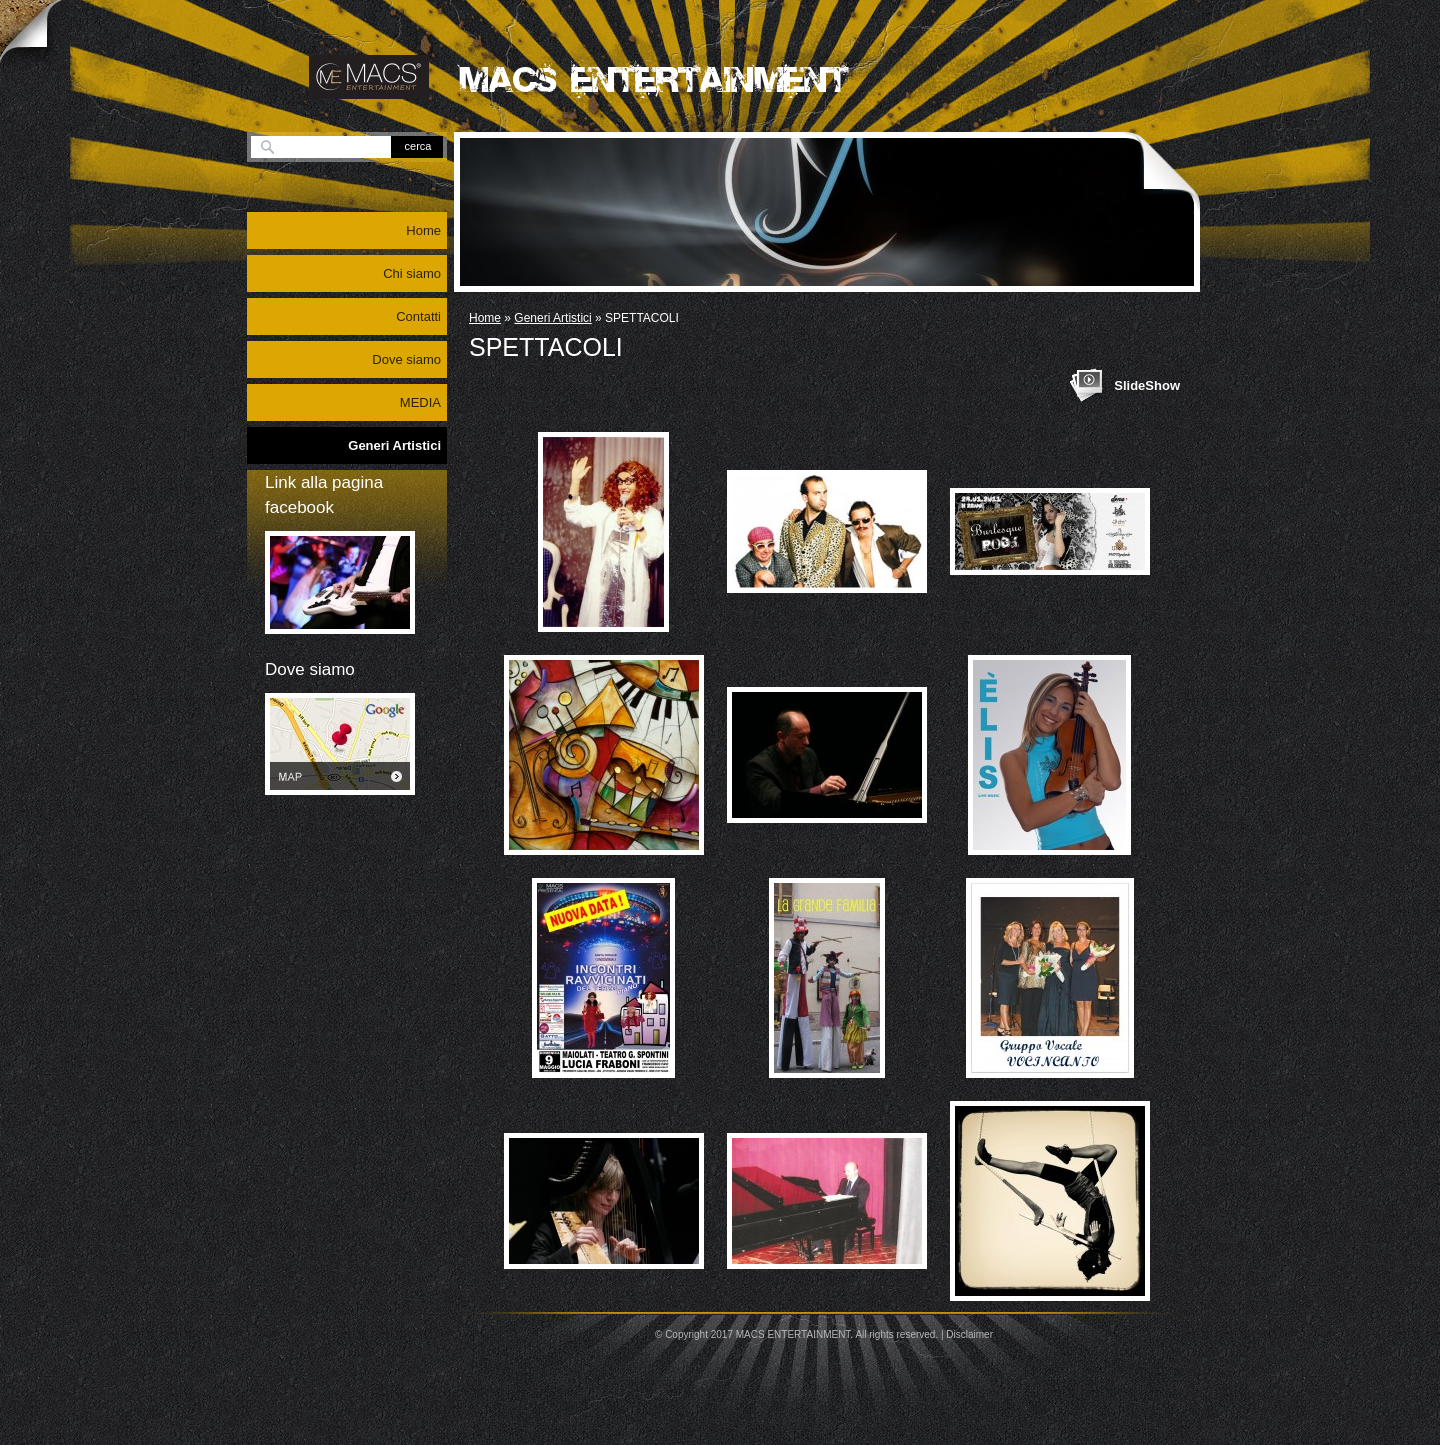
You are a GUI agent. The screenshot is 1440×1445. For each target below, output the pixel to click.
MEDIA (420, 402)
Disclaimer (969, 1334)
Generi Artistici (552, 318)
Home (485, 318)
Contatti (418, 316)
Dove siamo (406, 359)
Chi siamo (412, 273)
